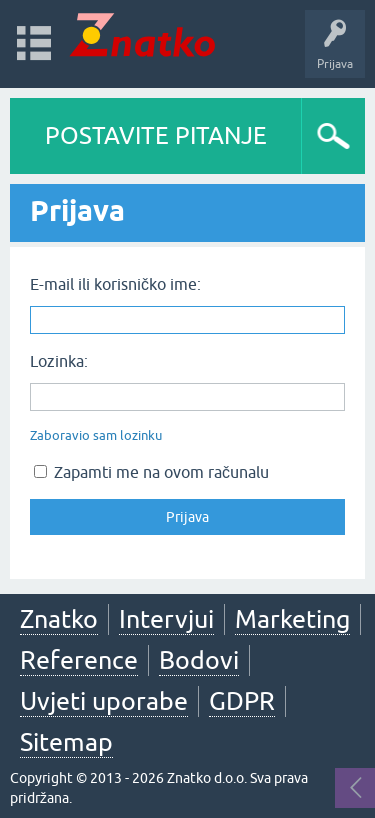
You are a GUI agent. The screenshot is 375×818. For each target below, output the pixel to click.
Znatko (59, 619)
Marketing (292, 619)
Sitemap (66, 742)
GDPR (242, 701)
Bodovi (199, 660)
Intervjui (166, 619)
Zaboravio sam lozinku (96, 435)
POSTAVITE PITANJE (156, 135)
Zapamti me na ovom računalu (151, 472)
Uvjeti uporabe (104, 701)
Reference (79, 660)
